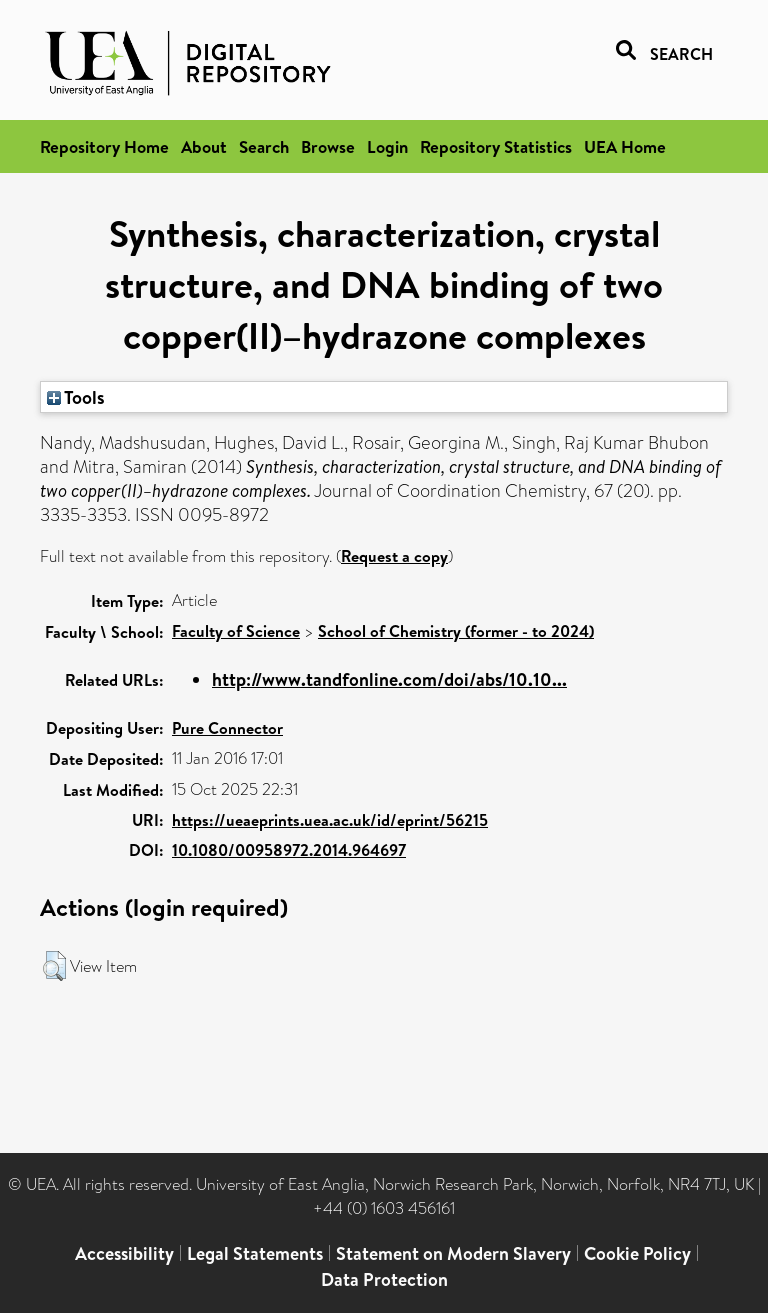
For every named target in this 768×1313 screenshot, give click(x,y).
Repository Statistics (496, 146)
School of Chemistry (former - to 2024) (456, 631)
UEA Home (625, 146)
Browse (328, 146)
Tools (76, 397)
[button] (54, 966)
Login (387, 146)
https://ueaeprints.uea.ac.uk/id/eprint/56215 (330, 820)
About (204, 146)
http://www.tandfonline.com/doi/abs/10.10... (389, 679)
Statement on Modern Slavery (453, 1253)
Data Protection (384, 1279)
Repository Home (104, 146)
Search (264, 146)
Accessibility (124, 1253)
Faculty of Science (236, 631)
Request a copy (394, 556)
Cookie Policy (637, 1253)
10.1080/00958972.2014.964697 (289, 850)
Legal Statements (255, 1253)
